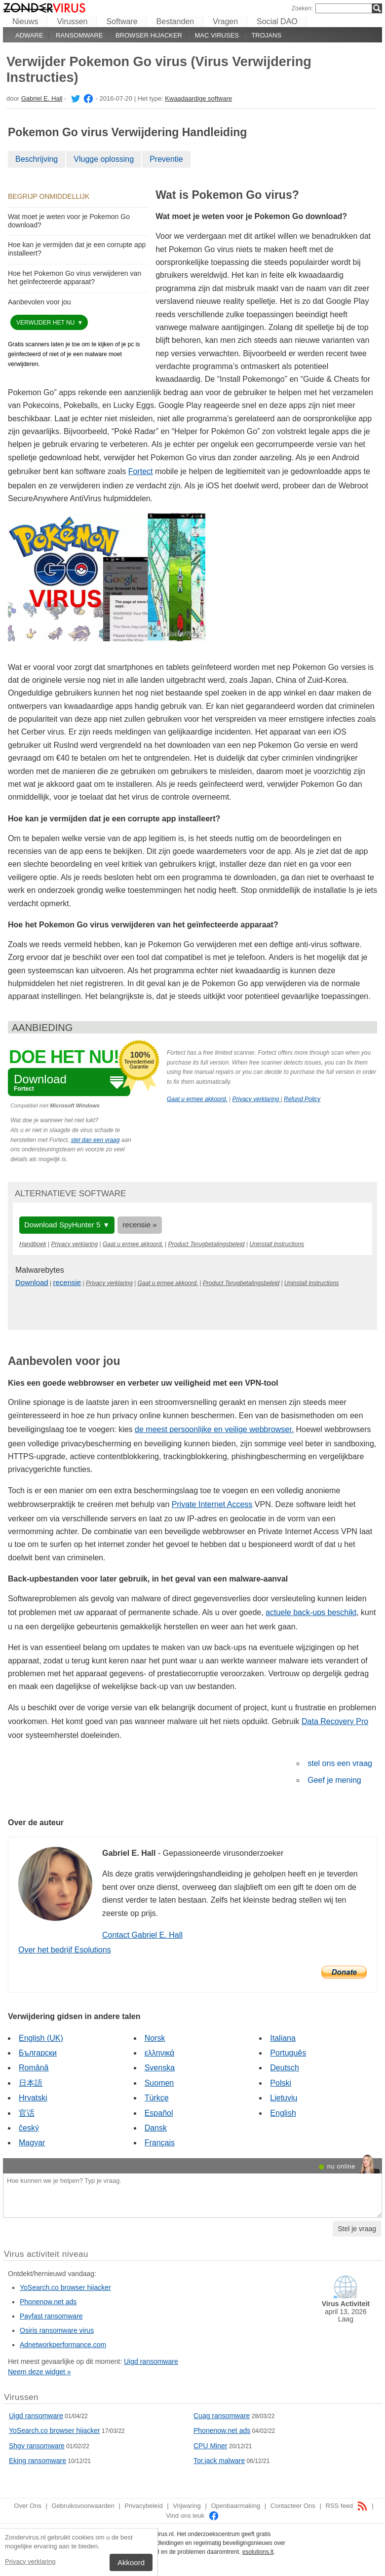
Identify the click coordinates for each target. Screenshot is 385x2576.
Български (38, 2053)
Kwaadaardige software (198, 98)
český (29, 2128)
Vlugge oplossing (104, 159)
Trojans (266, 35)
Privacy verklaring (30, 2561)
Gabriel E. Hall (42, 98)
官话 (27, 2113)
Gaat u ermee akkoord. (197, 1099)
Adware (29, 35)
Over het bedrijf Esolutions (64, 1950)
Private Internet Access (212, 1504)
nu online (341, 2166)
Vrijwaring (187, 2505)
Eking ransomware (37, 2461)
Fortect (140, 471)
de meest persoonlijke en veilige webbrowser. (214, 1429)
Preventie (166, 159)
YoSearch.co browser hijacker (65, 2287)
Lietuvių (283, 2098)
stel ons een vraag (340, 1763)
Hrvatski (33, 2098)
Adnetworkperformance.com (63, 2345)
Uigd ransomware (151, 2361)
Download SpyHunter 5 (62, 1224)
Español (159, 2113)
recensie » (139, 1224)
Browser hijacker (149, 35)
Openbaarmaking (235, 2505)
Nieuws (25, 21)
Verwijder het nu (46, 322)
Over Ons (27, 2505)
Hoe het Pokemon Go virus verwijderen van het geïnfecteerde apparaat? (74, 277)
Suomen (159, 2083)
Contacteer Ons (292, 2505)
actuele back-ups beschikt (311, 1612)
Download (31, 1282)
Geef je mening (334, 1780)
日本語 (30, 2083)
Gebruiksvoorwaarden (83, 2505)
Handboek (32, 1244)
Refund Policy (302, 1099)
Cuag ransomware (221, 2416)
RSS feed (346, 2505)
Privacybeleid (143, 2505)
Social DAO (277, 21)
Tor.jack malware (219, 2461)
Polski (280, 2083)
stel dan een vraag (95, 1140)
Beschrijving (36, 159)
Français (160, 2142)
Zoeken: (302, 8)
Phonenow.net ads (48, 2302)
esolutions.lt (257, 2551)
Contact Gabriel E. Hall (142, 1935)
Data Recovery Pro (335, 1721)
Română (33, 2067)
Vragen (225, 21)
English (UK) (41, 2038)
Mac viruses (216, 35)
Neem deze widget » (39, 2372)
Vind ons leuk (192, 2515)
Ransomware (79, 35)
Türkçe (157, 2098)
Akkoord (131, 2562)
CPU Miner (210, 2446)
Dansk (156, 2128)
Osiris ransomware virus (57, 2330)
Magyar (32, 2142)
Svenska (160, 2067)
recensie (67, 1282)
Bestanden (175, 21)
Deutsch (284, 2067)
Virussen (72, 21)
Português (288, 2053)
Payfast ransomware (51, 2316)
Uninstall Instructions (276, 1244)
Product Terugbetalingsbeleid (206, 1244)
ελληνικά (160, 2053)
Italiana (283, 2038)
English (283, 2113)
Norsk (155, 2038)
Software (121, 21)
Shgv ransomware (37, 2446)
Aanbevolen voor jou (39, 302)
